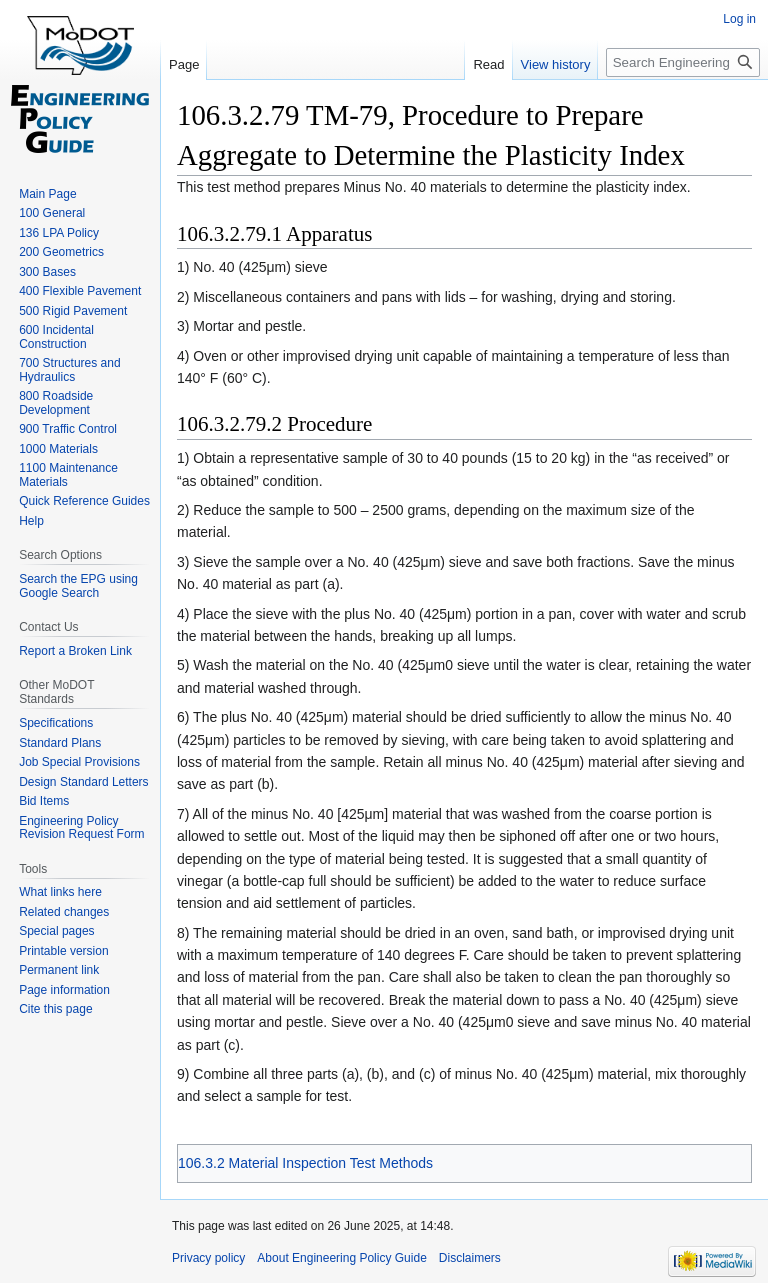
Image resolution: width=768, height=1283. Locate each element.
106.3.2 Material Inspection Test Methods (305, 1163)
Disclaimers (470, 1258)
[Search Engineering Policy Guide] (683, 62)
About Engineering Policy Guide (341, 1258)
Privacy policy (208, 1258)
